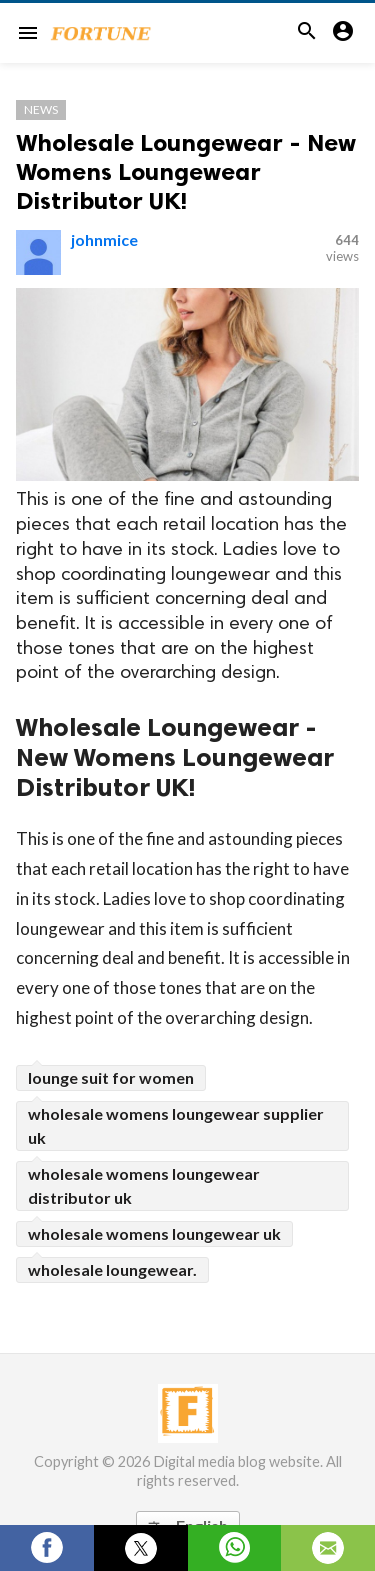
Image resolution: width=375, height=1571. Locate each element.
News (41, 109)
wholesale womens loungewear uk (154, 1233)
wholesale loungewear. (112, 1269)
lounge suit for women (111, 1077)
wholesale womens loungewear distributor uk (144, 1185)
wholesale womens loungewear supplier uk (176, 1125)
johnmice (104, 239)
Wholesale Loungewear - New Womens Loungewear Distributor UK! (186, 171)
